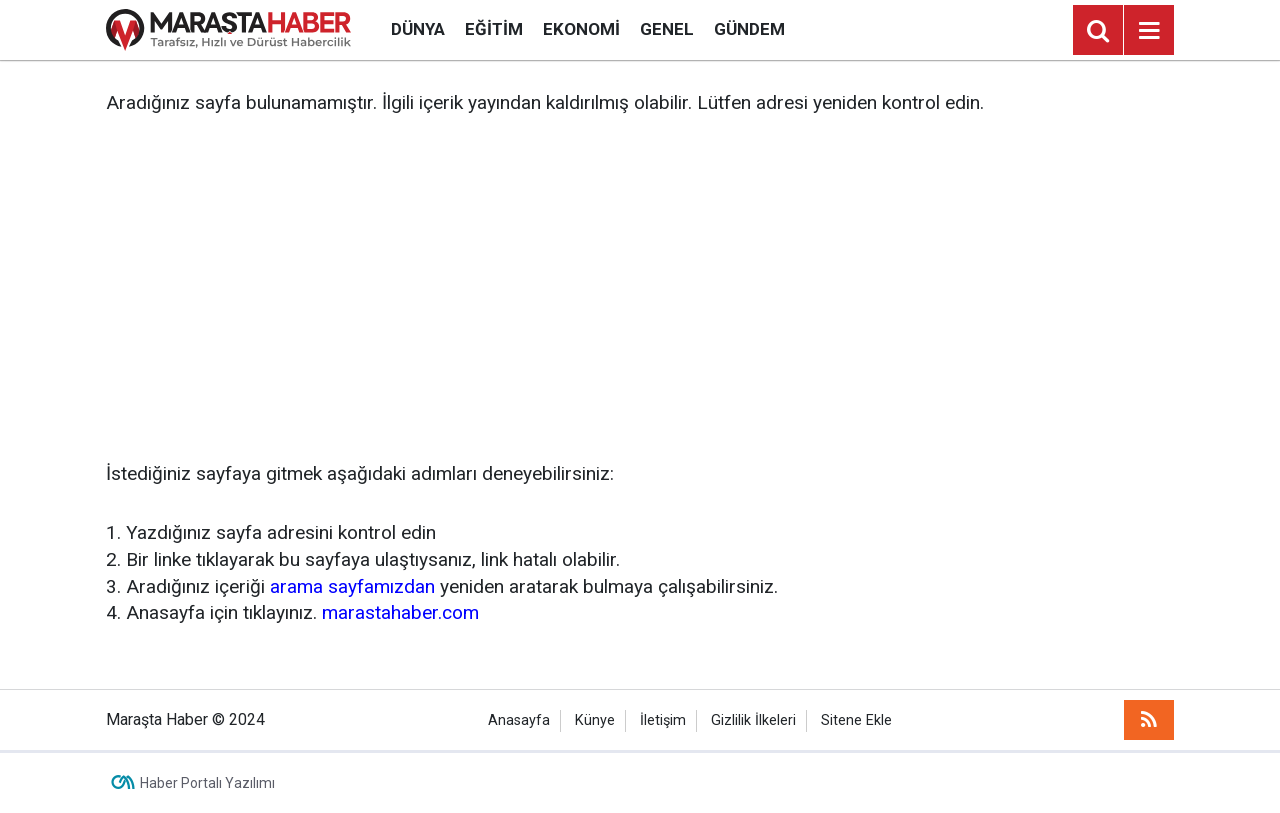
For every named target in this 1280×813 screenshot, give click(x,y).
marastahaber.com (400, 612)
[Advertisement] (640, 289)
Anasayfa (519, 720)
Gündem (749, 29)
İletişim (663, 720)
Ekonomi (581, 29)
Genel (667, 29)
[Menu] (1149, 31)
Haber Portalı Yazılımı (207, 783)
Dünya (418, 29)
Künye (595, 720)
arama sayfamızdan (352, 586)
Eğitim (494, 29)
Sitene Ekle (856, 720)
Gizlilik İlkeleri (753, 720)
